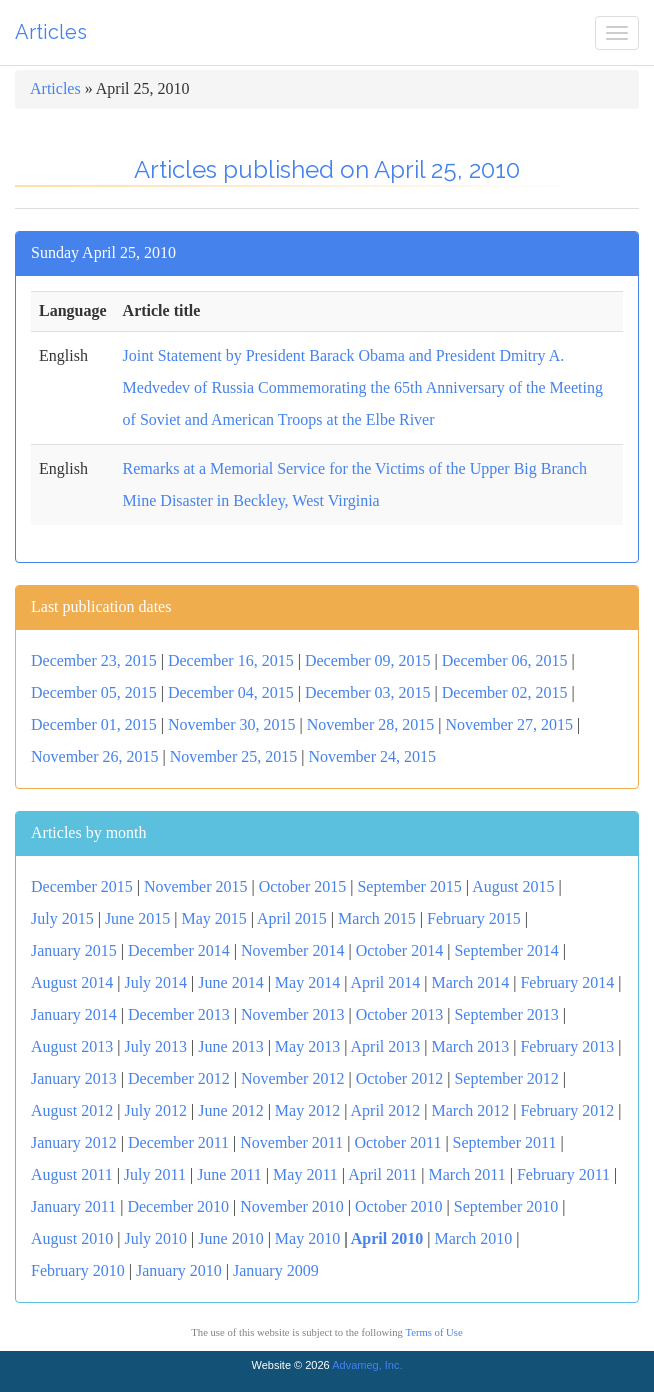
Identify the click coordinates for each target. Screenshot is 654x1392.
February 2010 (78, 1270)
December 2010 (178, 1206)
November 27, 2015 (509, 724)
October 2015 (303, 886)
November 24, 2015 (372, 756)
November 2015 (196, 886)
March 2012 (470, 1110)
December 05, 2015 (94, 692)
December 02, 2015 (505, 692)
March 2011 (467, 1174)
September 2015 (409, 886)
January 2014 (74, 1014)
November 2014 (293, 950)
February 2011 (563, 1174)
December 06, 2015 (505, 660)
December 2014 (179, 950)
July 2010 (155, 1238)
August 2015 (513, 886)
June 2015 (137, 918)
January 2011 (73, 1206)
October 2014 (400, 950)
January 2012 (74, 1142)
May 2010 (307, 1238)
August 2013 (72, 1046)
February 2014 (567, 982)
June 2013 (230, 1046)
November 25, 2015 (234, 756)
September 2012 (506, 1078)
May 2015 (213, 918)
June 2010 (230, 1238)
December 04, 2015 (231, 692)
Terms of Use (433, 1332)
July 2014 (155, 982)
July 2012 (155, 1110)
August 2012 (72, 1110)
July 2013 (155, 1046)
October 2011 (397, 1142)
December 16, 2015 (231, 660)
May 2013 (307, 1046)
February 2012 (567, 1110)
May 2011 (305, 1174)
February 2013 (567, 1046)
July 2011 (155, 1174)
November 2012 (293, 1078)
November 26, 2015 (95, 756)
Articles (51, 32)
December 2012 (179, 1078)
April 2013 (386, 1046)
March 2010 (473, 1238)
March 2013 (470, 1046)
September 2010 (506, 1206)
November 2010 (292, 1206)
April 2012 (386, 1110)
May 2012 (307, 1110)
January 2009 (276, 1270)
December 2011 (178, 1142)
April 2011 (382, 1174)
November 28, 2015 (371, 724)
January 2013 (74, 1078)
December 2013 (179, 1014)
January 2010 (179, 1270)
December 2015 (82, 886)
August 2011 (72, 1174)
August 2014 (72, 982)
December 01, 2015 (94, 724)
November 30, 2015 (232, 724)
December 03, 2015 (368, 692)
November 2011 (291, 1142)
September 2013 (506, 1014)
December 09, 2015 (368, 660)
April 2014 (386, 982)
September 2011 (505, 1142)
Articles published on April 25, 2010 (327, 169)
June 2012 (230, 1110)
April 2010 (387, 1238)
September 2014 (506, 950)
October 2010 (399, 1206)
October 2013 (400, 1014)
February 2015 (474, 918)
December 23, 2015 (94, 660)
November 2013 (293, 1014)
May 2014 (307, 982)
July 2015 (62, 918)
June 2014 (230, 982)
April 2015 (292, 918)
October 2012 (400, 1078)
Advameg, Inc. (367, 1365)
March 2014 (470, 982)
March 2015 (377, 918)
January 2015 (74, 950)
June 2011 (229, 1174)
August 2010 (72, 1238)
